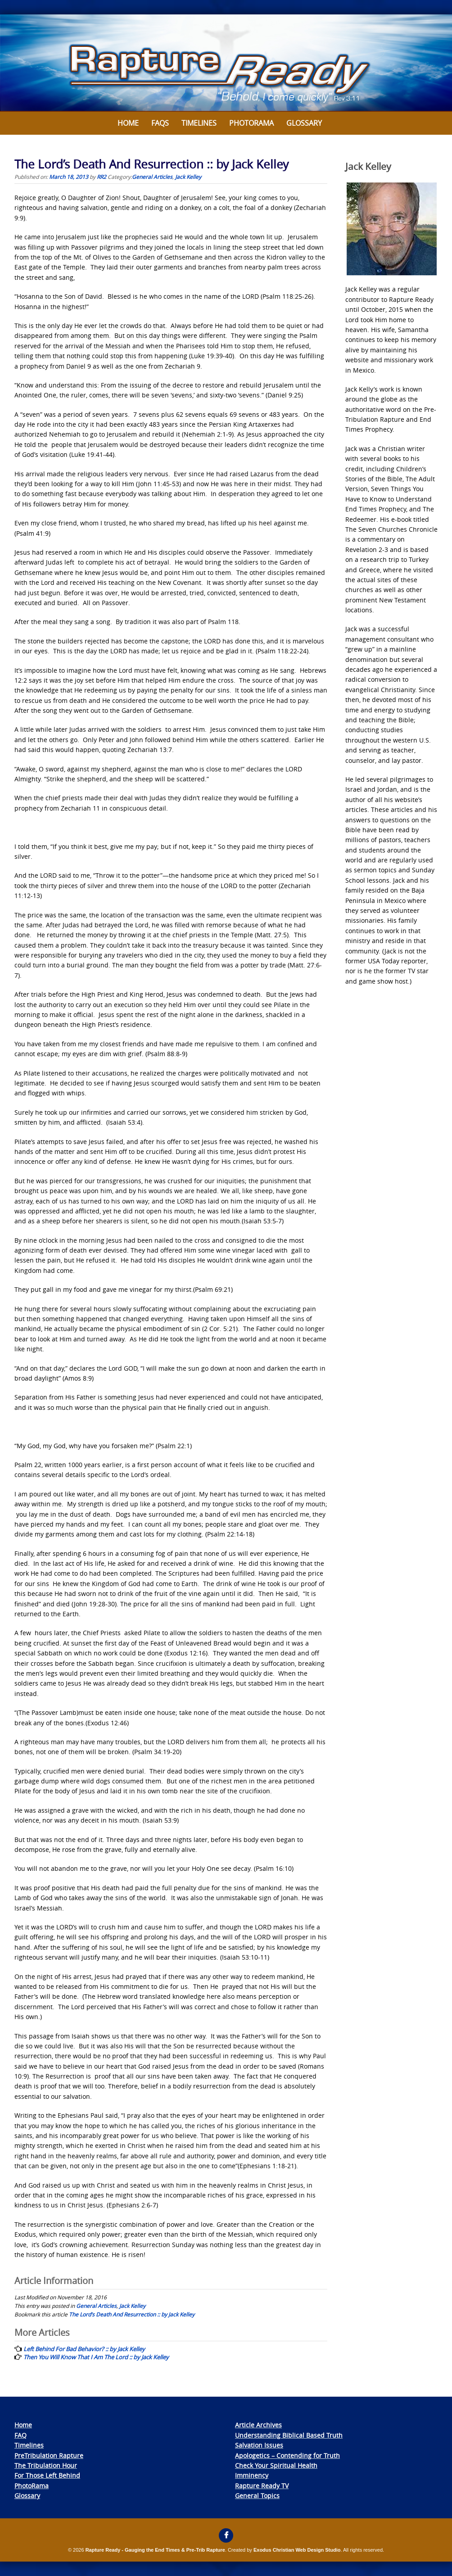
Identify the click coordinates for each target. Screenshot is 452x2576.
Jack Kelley (188, 176)
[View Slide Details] (226, 63)
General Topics (257, 2495)
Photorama (251, 123)
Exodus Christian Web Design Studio (297, 2550)
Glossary (304, 123)
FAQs (160, 123)
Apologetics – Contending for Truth (287, 2455)
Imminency (251, 2475)
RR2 (101, 176)
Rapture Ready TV (262, 2485)
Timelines (199, 123)
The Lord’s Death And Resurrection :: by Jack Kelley (131, 2314)
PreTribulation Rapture (48, 2455)
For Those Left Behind (47, 2475)
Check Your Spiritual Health (276, 2465)
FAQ (20, 2435)
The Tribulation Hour (45, 2465)
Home (128, 123)
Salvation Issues (259, 2445)
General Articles (152, 176)
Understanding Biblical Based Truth (289, 2435)
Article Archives (258, 2425)
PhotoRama (31, 2485)
